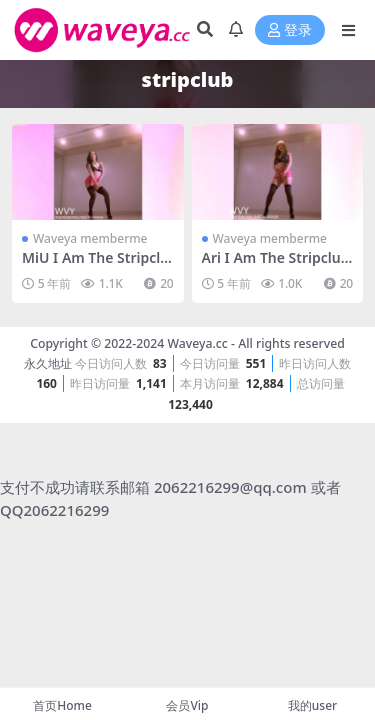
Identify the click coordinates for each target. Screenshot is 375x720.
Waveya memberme (90, 238)
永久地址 (48, 363)
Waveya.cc (197, 343)
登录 (290, 30)
